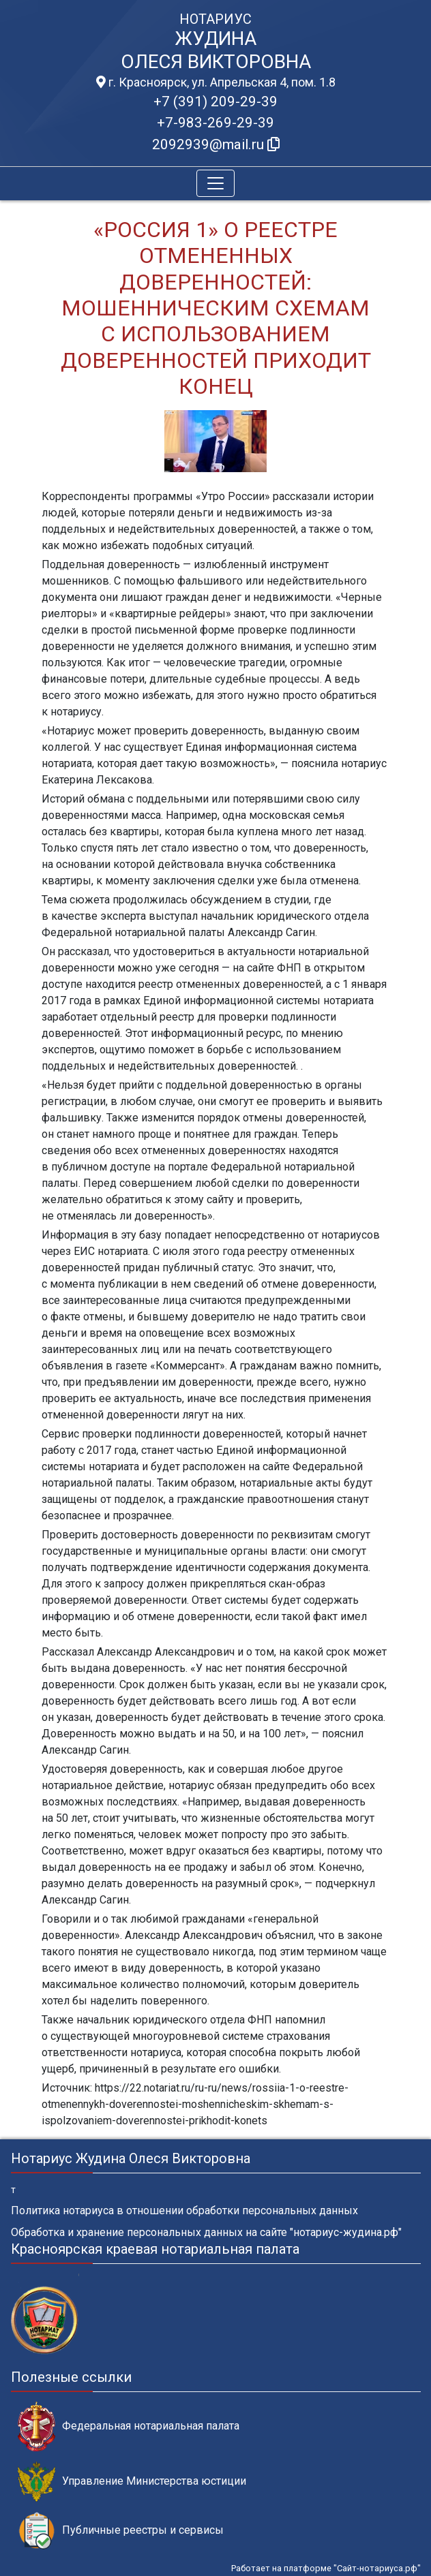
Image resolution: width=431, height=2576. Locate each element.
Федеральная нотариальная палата (128, 2426)
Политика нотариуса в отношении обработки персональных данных (184, 2210)
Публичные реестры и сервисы (121, 2530)
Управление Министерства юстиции (132, 2482)
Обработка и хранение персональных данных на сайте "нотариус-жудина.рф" (206, 2232)
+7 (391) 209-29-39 (215, 101)
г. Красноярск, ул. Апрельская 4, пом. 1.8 (216, 82)
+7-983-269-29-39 (215, 122)
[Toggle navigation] (215, 183)
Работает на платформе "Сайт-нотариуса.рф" (326, 2568)
